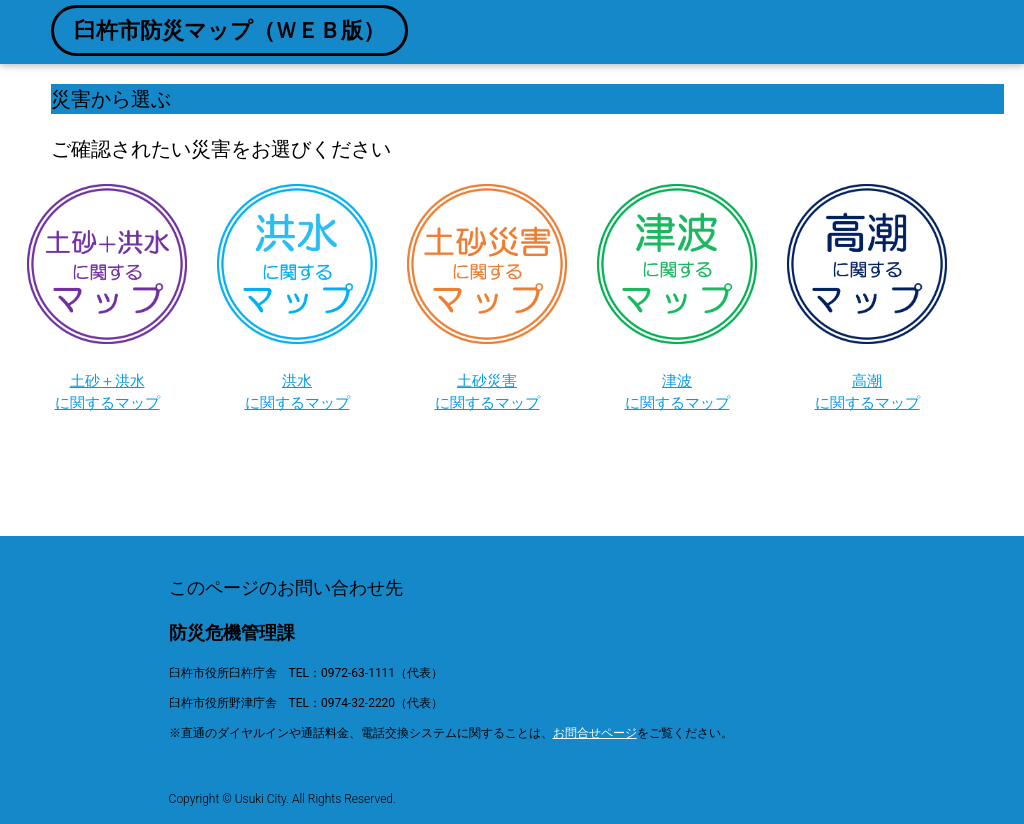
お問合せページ (595, 733)
